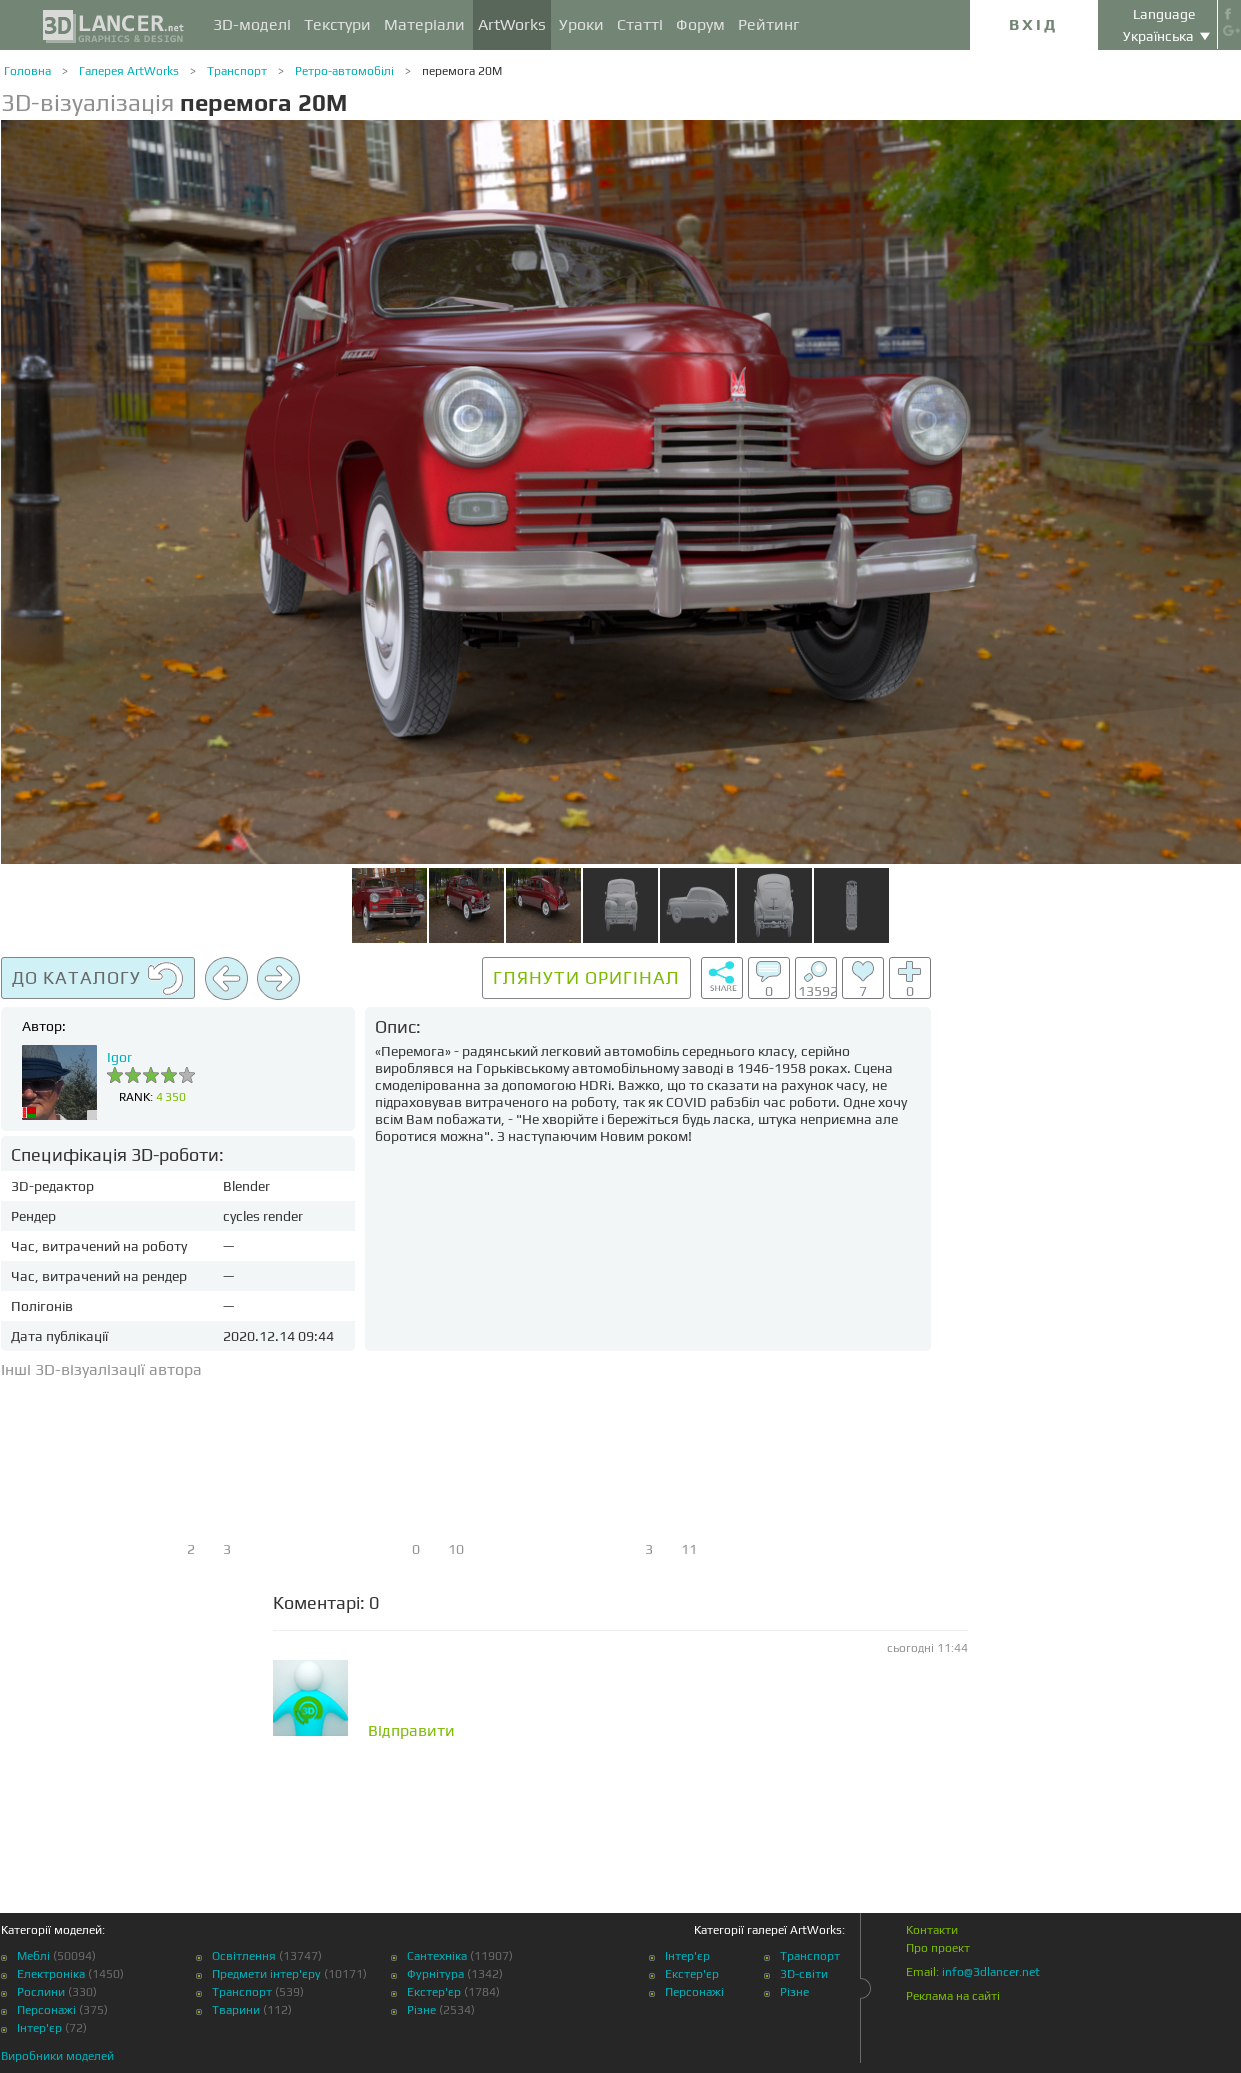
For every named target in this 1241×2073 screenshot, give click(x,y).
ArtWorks (512, 24)
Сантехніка (437, 1956)
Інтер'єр (39, 2028)
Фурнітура (435, 1974)
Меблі (33, 1956)
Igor (119, 1057)
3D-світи (804, 1974)
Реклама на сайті (953, 1996)
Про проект (938, 1948)
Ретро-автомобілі (344, 71)
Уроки (581, 24)
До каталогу (98, 979)
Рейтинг (769, 24)
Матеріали (424, 24)
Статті (640, 24)
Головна (27, 71)
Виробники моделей (57, 2056)
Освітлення (244, 1956)
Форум (700, 24)
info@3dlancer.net (991, 1972)
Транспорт (237, 71)
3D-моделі (252, 24)
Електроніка (51, 1974)
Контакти (932, 1930)
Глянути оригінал (586, 977)
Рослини (41, 1992)
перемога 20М (462, 71)
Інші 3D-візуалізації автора (101, 1369)
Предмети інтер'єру (266, 1974)
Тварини (236, 2010)
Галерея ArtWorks (129, 71)
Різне (421, 2010)
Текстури (337, 24)
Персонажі (46, 2010)
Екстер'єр (434, 1992)
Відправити (411, 1731)
